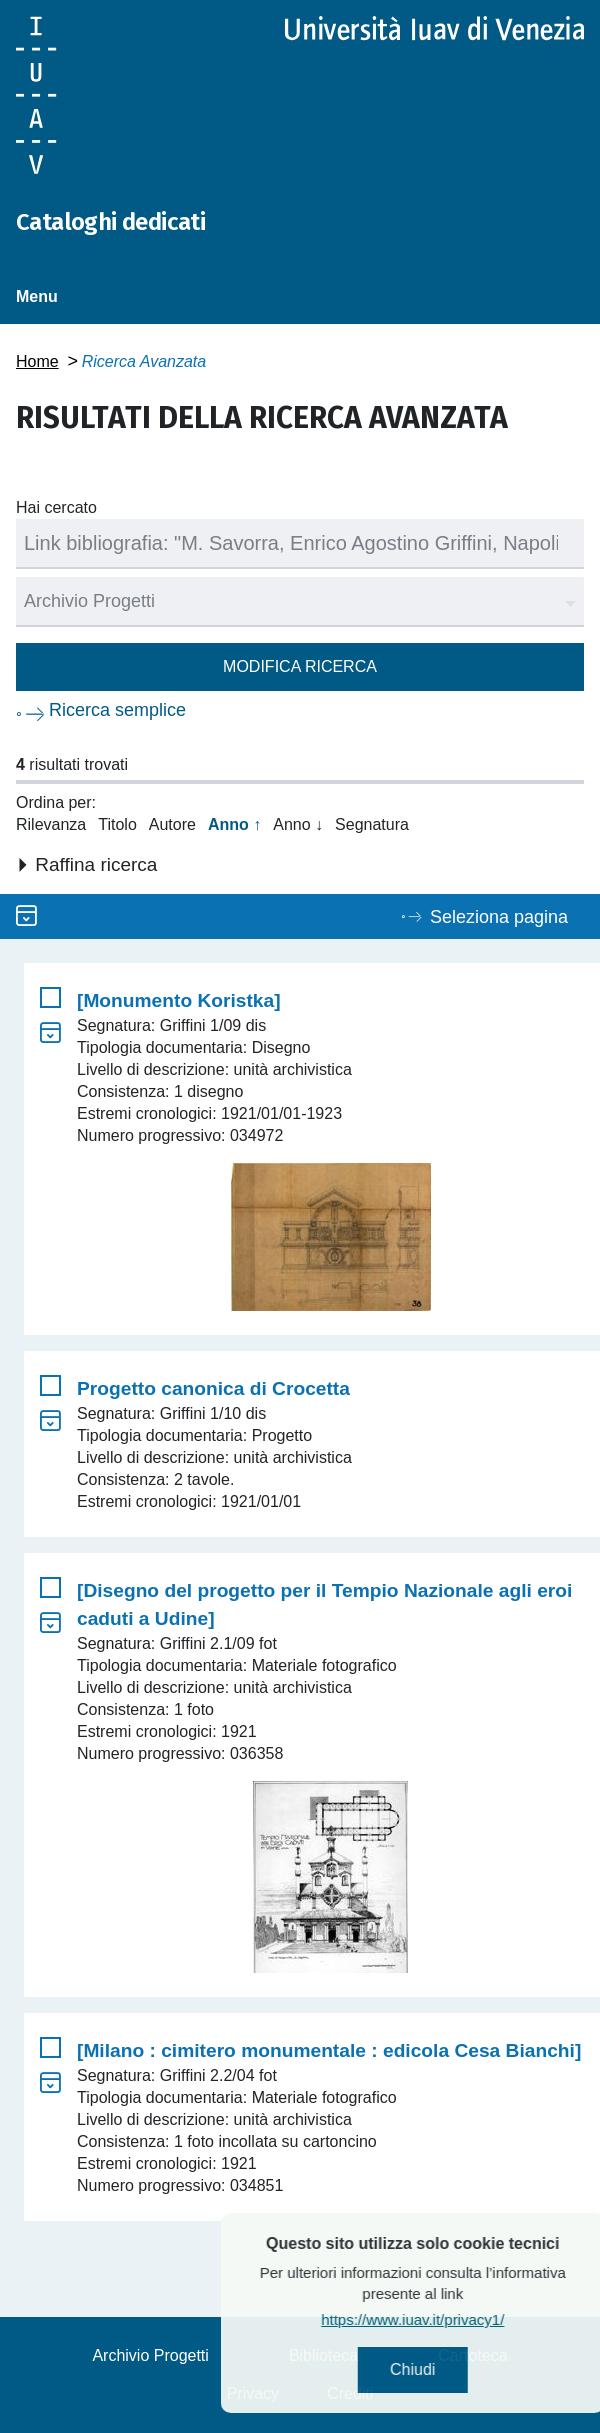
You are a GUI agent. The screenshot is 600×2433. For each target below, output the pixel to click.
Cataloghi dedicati (110, 222)
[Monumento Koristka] (179, 1000)
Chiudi (459, 2369)
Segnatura (372, 824)
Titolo (117, 824)
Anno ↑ (234, 824)
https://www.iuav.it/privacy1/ (459, 2319)
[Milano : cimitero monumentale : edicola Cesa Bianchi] (329, 2050)
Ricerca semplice (117, 710)
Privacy (253, 2393)
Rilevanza (51, 824)
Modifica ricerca (300, 666)
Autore (172, 824)
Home (37, 361)
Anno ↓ (298, 824)
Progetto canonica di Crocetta (213, 1388)
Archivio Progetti (150, 2355)
